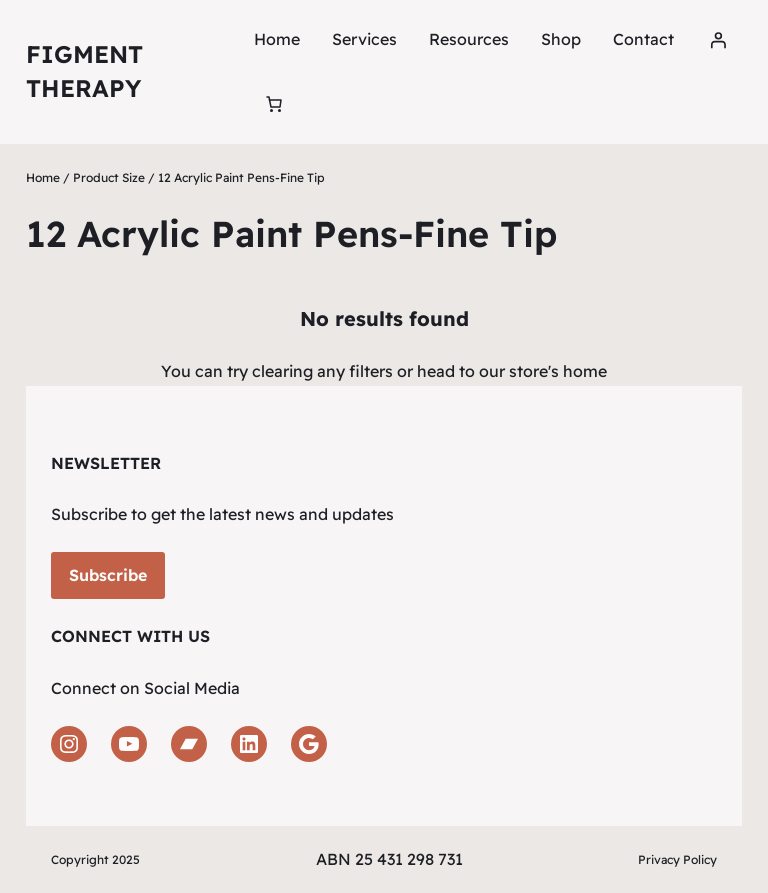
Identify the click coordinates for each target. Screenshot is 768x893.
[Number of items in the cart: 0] (274, 104)
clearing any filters (322, 371)
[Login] (718, 40)
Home (277, 39)
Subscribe (108, 575)
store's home (558, 371)
